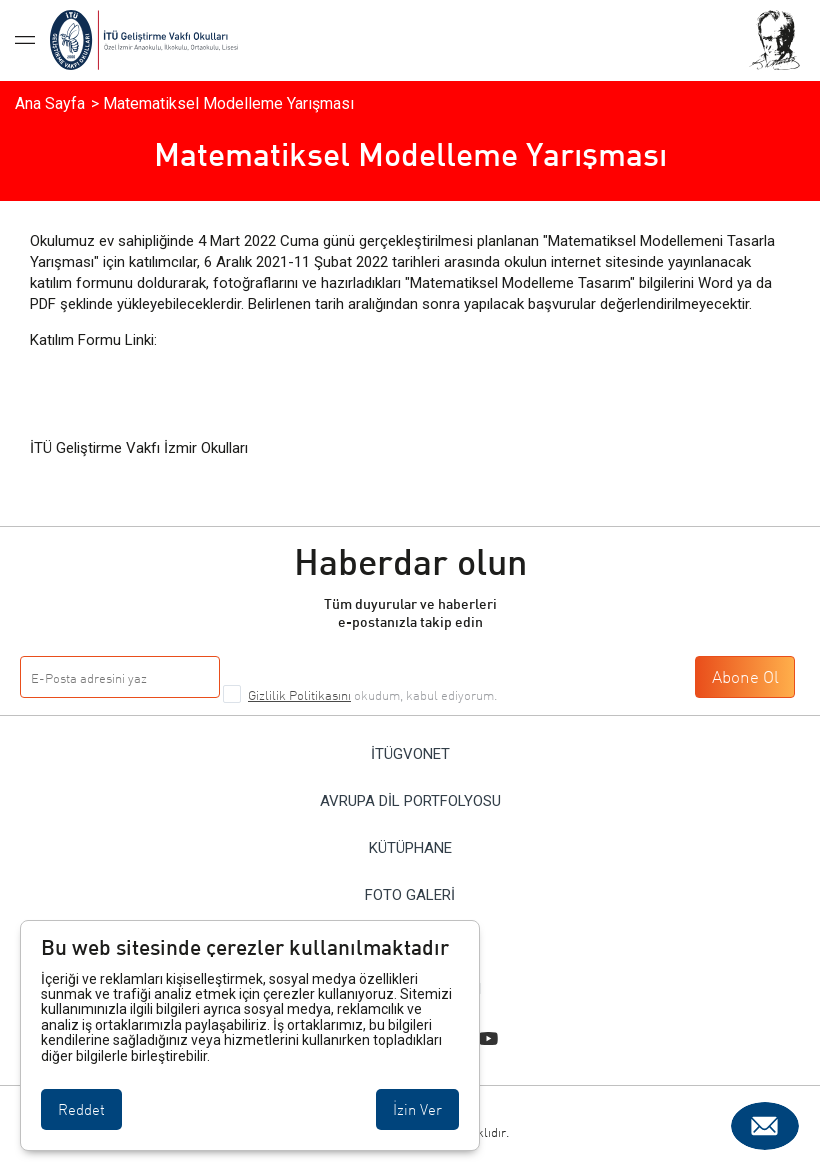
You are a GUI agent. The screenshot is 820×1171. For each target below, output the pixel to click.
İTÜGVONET (410, 754)
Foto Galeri (410, 895)
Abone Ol (745, 676)
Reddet (81, 1109)
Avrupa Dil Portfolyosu (410, 801)
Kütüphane (410, 848)
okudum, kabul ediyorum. (372, 695)
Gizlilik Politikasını (299, 695)
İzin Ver (417, 1109)
